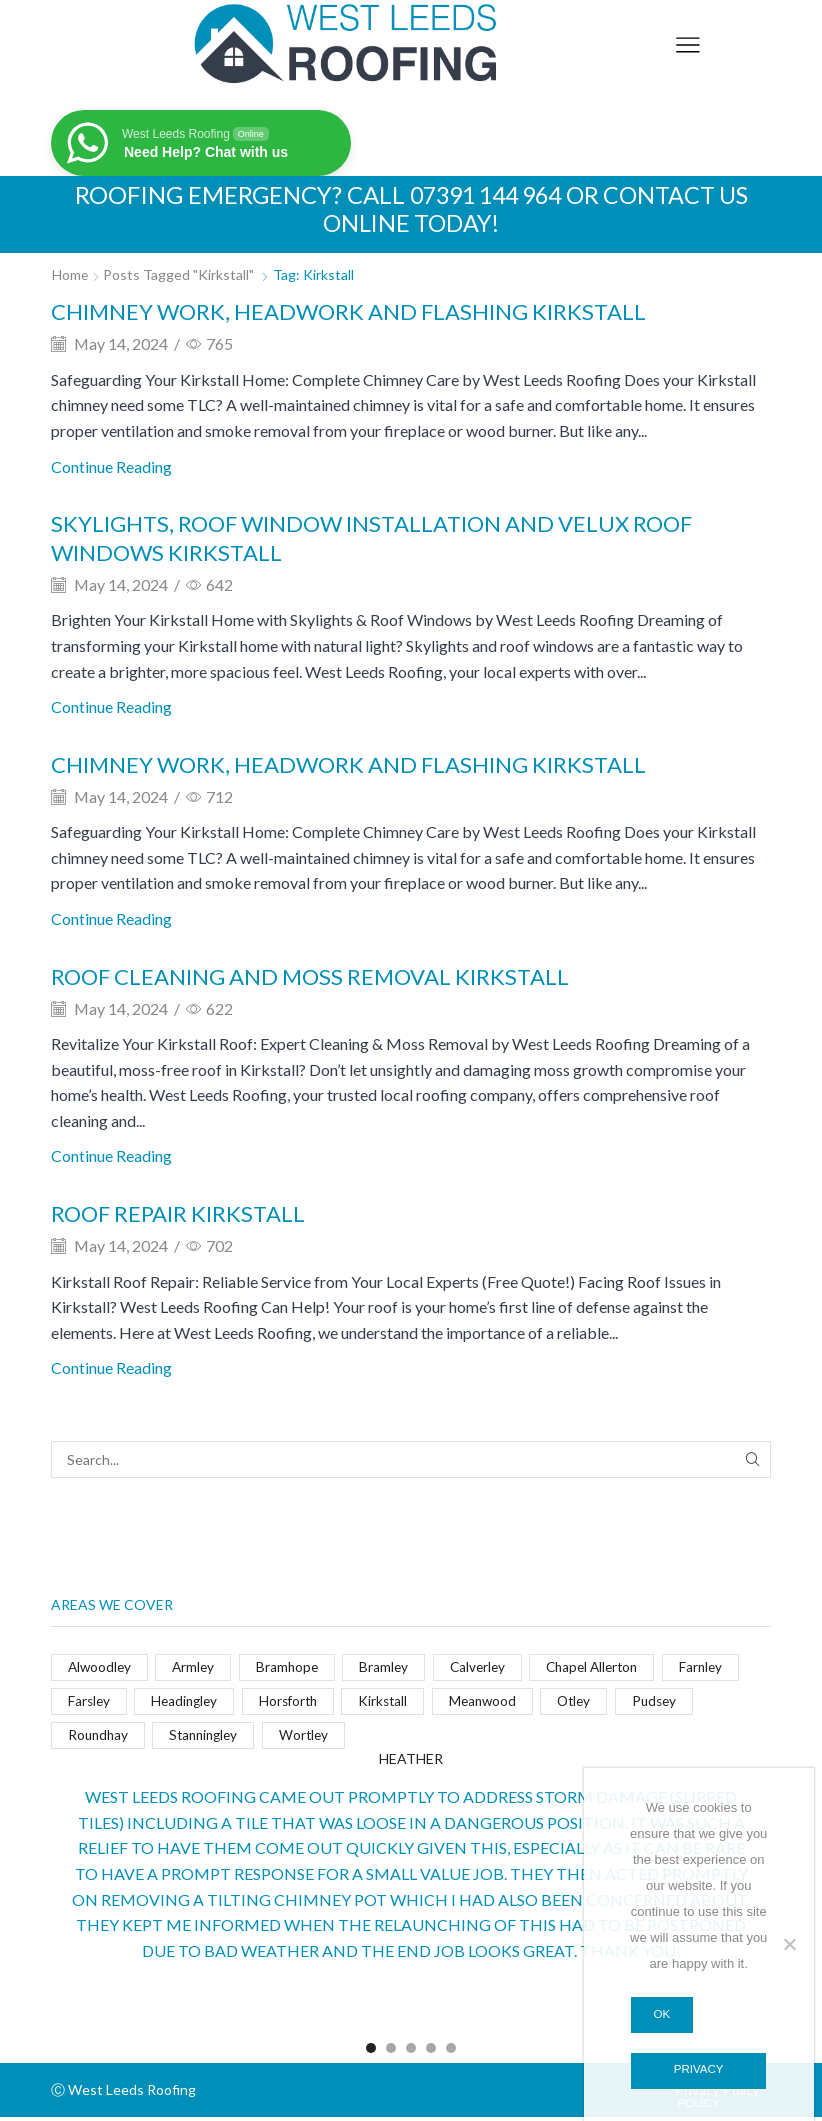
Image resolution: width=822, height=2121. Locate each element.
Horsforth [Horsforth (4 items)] (296, 1703)
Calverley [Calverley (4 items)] (487, 1668)
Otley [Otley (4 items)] (591, 1703)
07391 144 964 (483, 194)
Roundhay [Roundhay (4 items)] (99, 1738)
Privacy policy (698, 2075)
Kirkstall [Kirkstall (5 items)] (394, 1703)
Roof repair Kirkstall (189, 1213)
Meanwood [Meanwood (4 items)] (496, 1703)
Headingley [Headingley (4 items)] (189, 1703)
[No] (789, 1943)
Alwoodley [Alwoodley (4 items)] (101, 1668)
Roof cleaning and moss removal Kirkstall (331, 975)
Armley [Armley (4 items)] (198, 1668)
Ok (662, 2013)
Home (70, 274)
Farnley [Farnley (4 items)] (720, 1668)
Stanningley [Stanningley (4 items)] (210, 1738)
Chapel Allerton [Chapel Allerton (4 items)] (607, 1668)
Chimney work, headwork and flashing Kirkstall (373, 310)
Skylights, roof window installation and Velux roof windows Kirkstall (399, 537)
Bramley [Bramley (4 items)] (392, 1668)
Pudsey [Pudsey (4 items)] (674, 1703)
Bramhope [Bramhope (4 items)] (293, 1668)
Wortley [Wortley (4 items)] (313, 1738)
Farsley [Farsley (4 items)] (90, 1703)
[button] (371, 2053)
